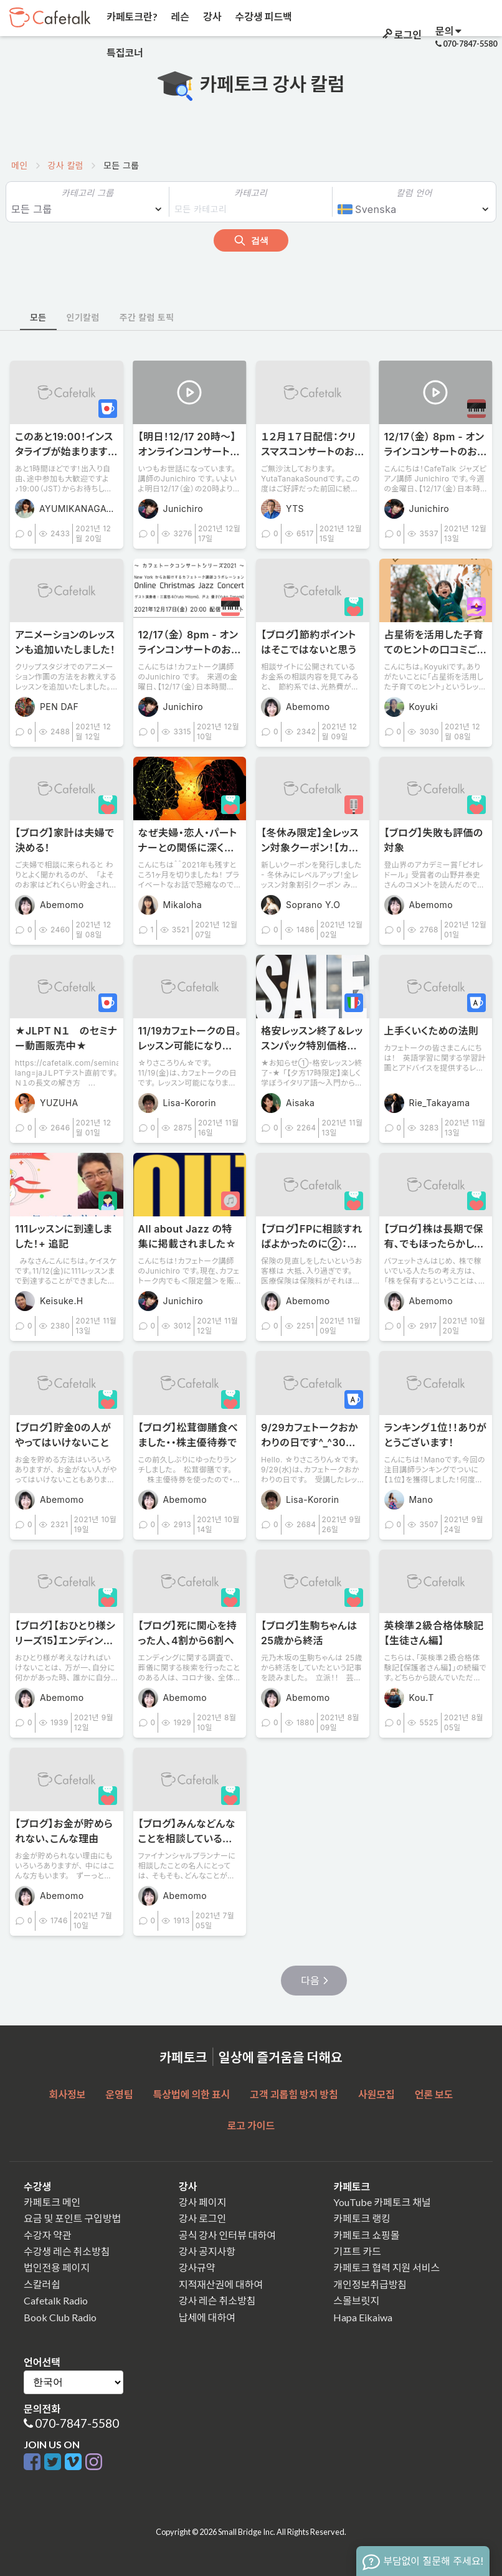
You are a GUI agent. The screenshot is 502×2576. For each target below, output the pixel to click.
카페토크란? (131, 16)
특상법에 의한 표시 (191, 2094)
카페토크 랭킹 (361, 2218)
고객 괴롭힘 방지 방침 (294, 2094)
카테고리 (250, 192)
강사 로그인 (203, 2218)
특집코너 (124, 53)
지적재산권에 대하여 (221, 2284)
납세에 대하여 (207, 2317)
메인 (19, 165)
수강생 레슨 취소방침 (67, 2251)
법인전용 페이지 (57, 2267)
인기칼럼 (83, 317)
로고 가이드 (251, 2125)
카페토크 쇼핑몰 (366, 2235)
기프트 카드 (357, 2251)
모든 (38, 317)
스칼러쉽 (42, 2284)
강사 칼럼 (65, 165)
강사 (211, 16)
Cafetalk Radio (56, 2300)
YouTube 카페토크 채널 (381, 2202)
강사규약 (197, 2267)
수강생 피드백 (263, 16)
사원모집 (376, 2094)
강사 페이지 (203, 2202)
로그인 (401, 34)
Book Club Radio (60, 2317)
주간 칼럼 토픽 (147, 317)
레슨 (179, 16)
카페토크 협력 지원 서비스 (386, 2267)
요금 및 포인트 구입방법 (72, 2218)
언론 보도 (434, 2094)
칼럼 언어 (414, 192)
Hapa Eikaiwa (362, 2317)
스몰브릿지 (356, 2300)
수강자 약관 (48, 2235)
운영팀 (119, 2094)
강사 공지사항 (207, 2251)
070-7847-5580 (77, 2423)
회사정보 (67, 2094)
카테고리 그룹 (87, 192)
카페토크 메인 (52, 2202)
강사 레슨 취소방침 (217, 2300)
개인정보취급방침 (370, 2284)
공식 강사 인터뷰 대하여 (227, 2235)
